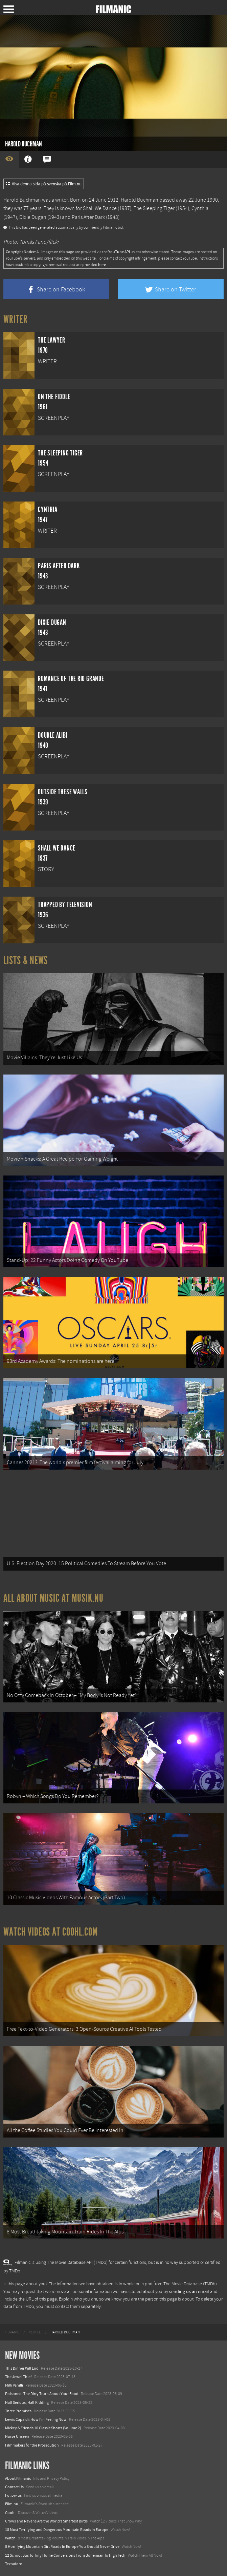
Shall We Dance (100, 208)
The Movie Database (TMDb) (190, 2284)
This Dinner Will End (22, 2368)
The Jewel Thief (18, 2376)
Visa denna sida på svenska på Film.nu (44, 184)
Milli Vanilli (14, 2385)
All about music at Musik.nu (53, 1598)
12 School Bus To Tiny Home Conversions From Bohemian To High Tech (65, 2555)
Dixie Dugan (32, 217)
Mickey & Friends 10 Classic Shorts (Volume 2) (43, 2428)
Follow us (13, 2495)
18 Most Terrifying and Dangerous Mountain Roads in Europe (56, 2529)
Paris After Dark (88, 217)
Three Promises (18, 2411)
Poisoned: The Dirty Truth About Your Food (41, 2393)
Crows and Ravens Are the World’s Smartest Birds (46, 2521)
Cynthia (199, 208)
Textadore (13, 2563)
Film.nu (11, 2503)
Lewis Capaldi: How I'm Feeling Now (36, 2419)
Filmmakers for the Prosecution (32, 2445)
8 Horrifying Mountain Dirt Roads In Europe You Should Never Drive (62, 2546)
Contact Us (14, 2487)
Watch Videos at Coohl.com (50, 1931)
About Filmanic (18, 2478)
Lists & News (25, 960)
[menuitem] (12, 2332)
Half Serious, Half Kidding (27, 2402)
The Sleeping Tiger (154, 208)
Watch (10, 2538)
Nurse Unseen (17, 2436)
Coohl (10, 2512)
